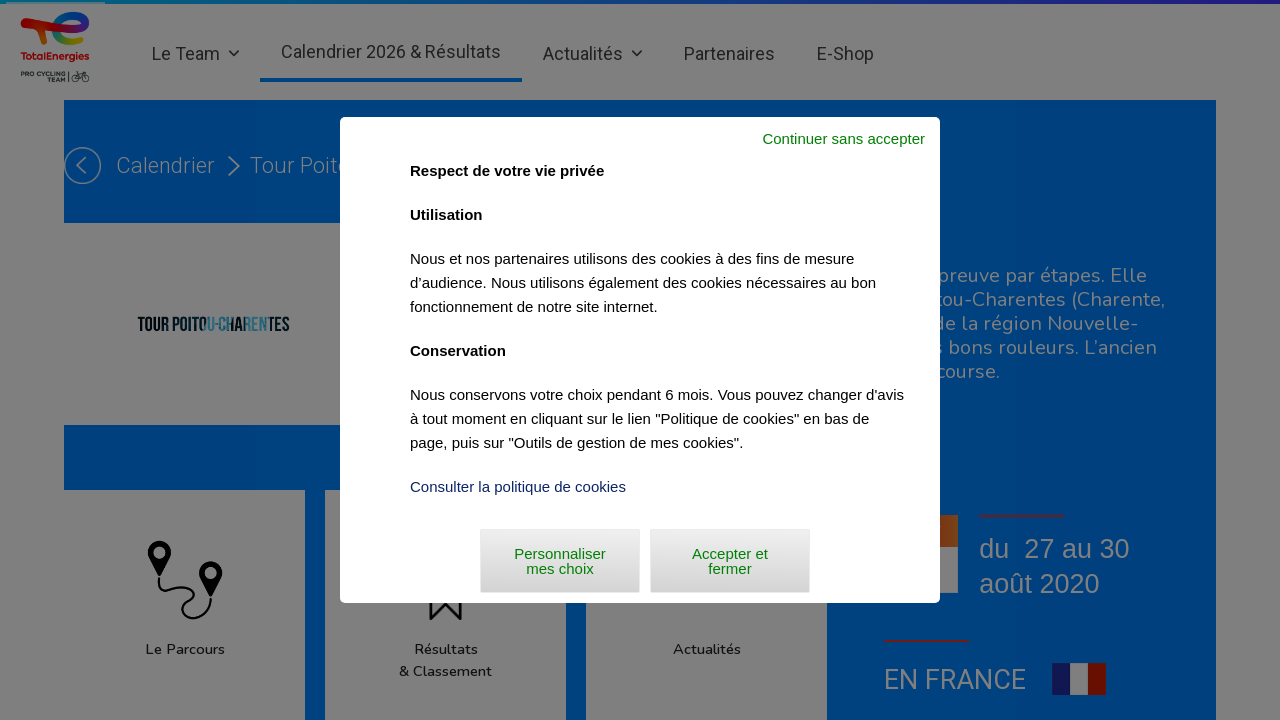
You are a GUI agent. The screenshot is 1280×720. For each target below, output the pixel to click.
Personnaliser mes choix (560, 561)
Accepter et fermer (730, 561)
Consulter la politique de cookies (518, 486)
